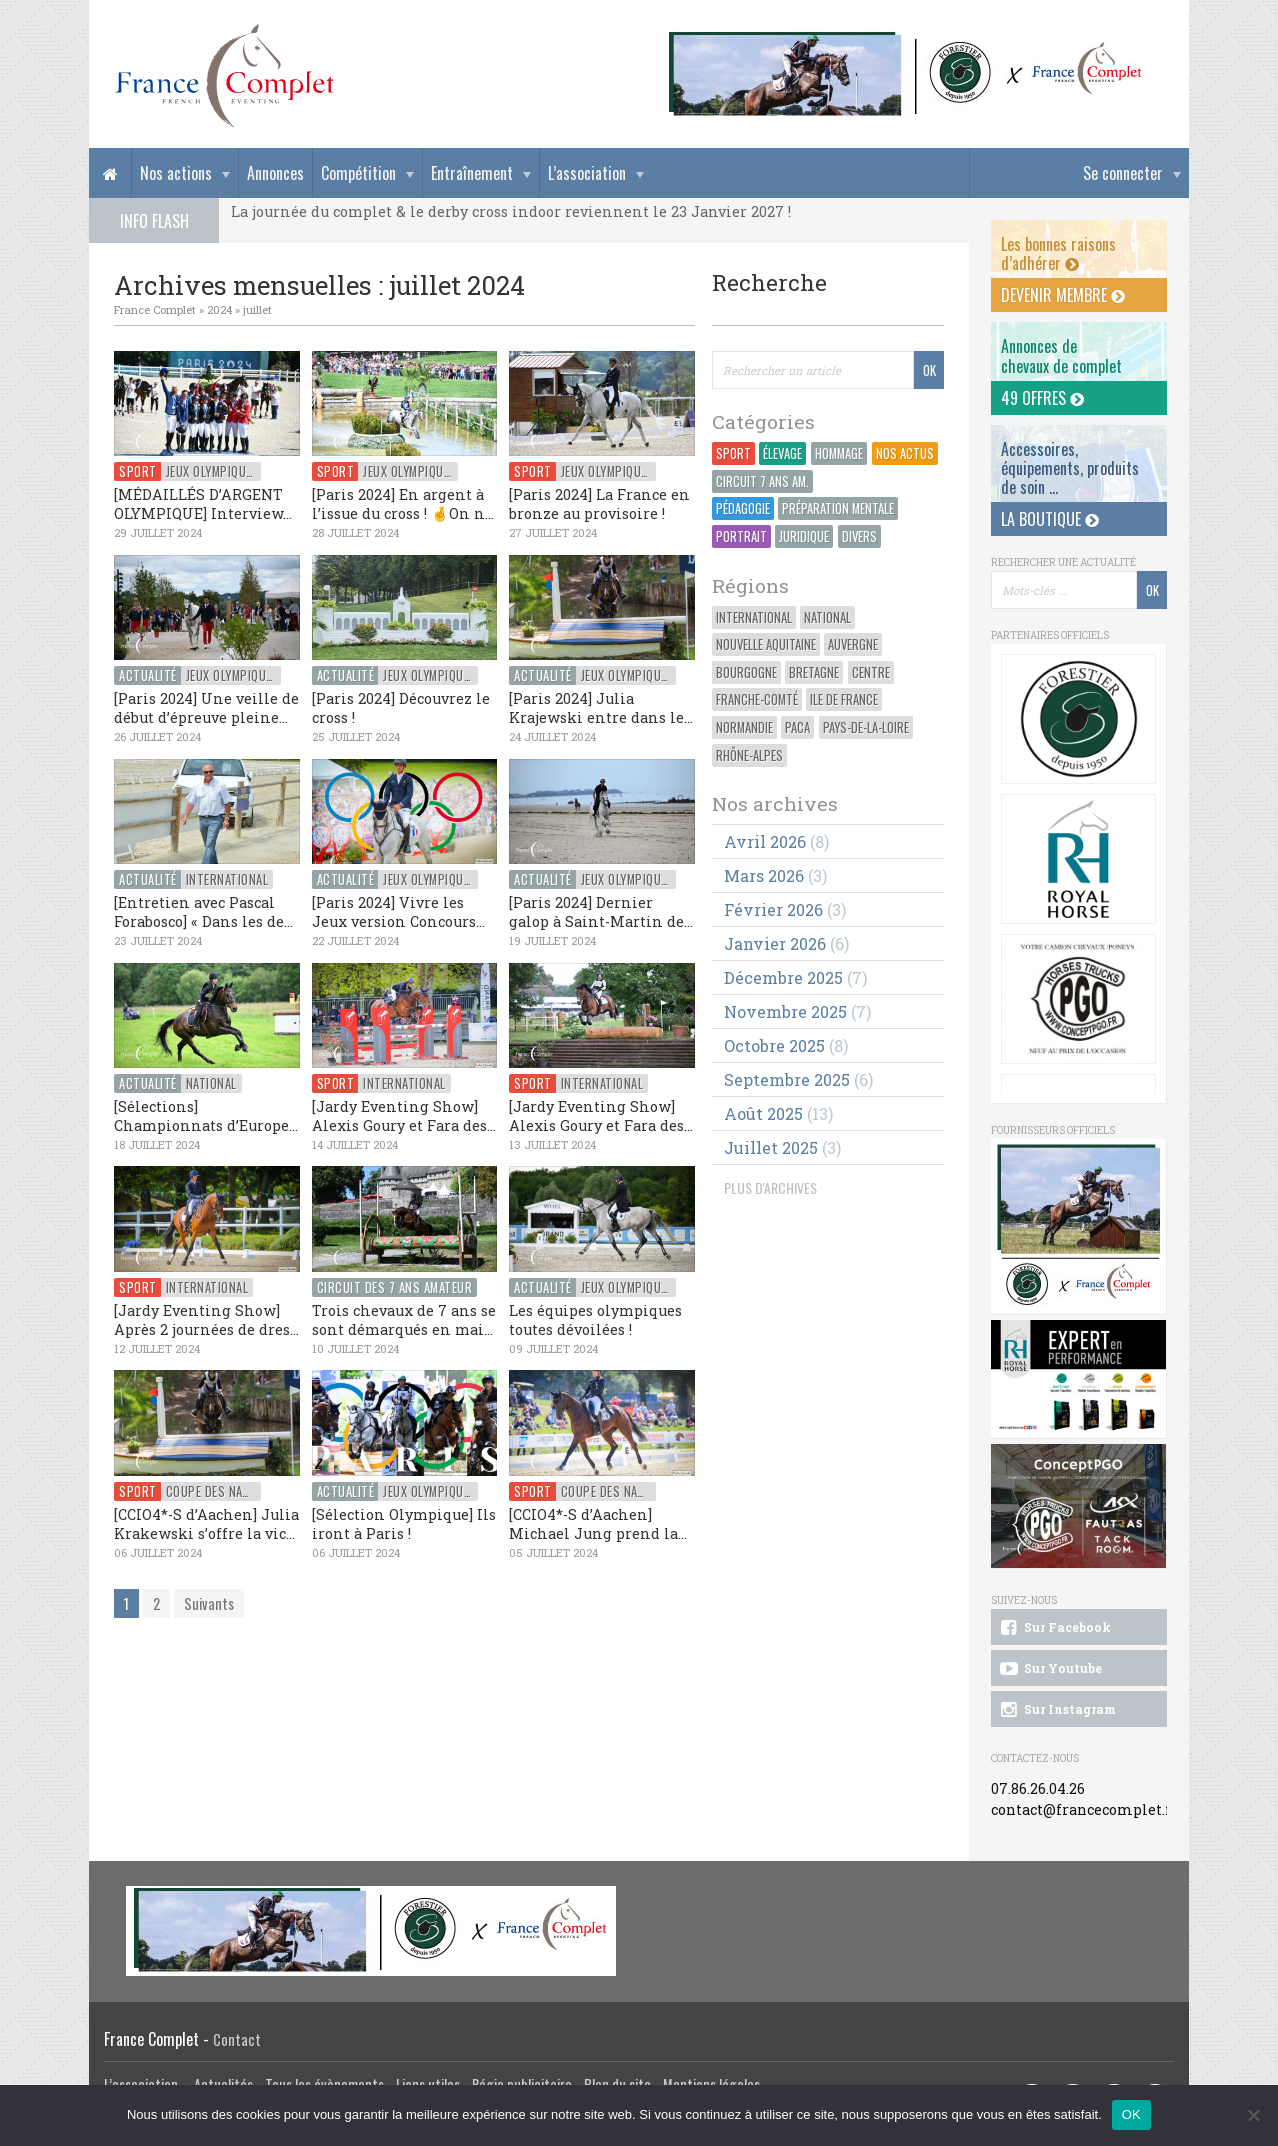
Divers (859, 536)
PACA (797, 727)
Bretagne (814, 672)
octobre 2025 (774, 1045)
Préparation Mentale (838, 508)
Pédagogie (743, 508)
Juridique (804, 536)
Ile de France (844, 699)
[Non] (1253, 2115)
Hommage (839, 453)
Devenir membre (1063, 295)
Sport (733, 453)
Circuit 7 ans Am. (762, 481)
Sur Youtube (1049, 1669)
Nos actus (905, 453)
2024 (219, 309)
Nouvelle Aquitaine (766, 644)
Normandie (744, 727)
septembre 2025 (787, 1079)
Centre (871, 672)
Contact (237, 2039)
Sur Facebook (1054, 1628)
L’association (587, 173)
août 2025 (763, 1113)
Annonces (275, 173)
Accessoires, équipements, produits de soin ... (1070, 468)
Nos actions (176, 173)
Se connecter (1123, 173)
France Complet (155, 309)
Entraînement (472, 173)
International (754, 617)
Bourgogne (746, 672)
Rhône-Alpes (749, 755)
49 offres (1042, 398)
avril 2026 (765, 841)
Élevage (782, 453)
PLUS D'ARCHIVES (770, 1187)
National (827, 617)
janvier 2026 (775, 943)
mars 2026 (764, 875)
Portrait (741, 536)
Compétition (358, 173)
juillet (257, 309)
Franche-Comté (757, 699)
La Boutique (1050, 519)
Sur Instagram (1056, 1710)
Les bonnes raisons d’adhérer (1058, 253)
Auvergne (853, 644)
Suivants (209, 1603)
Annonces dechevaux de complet (1061, 355)
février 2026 (773, 909)
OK (1131, 2114)
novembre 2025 (785, 1011)
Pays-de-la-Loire (866, 727)
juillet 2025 (771, 1147)
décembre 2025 (783, 977)
